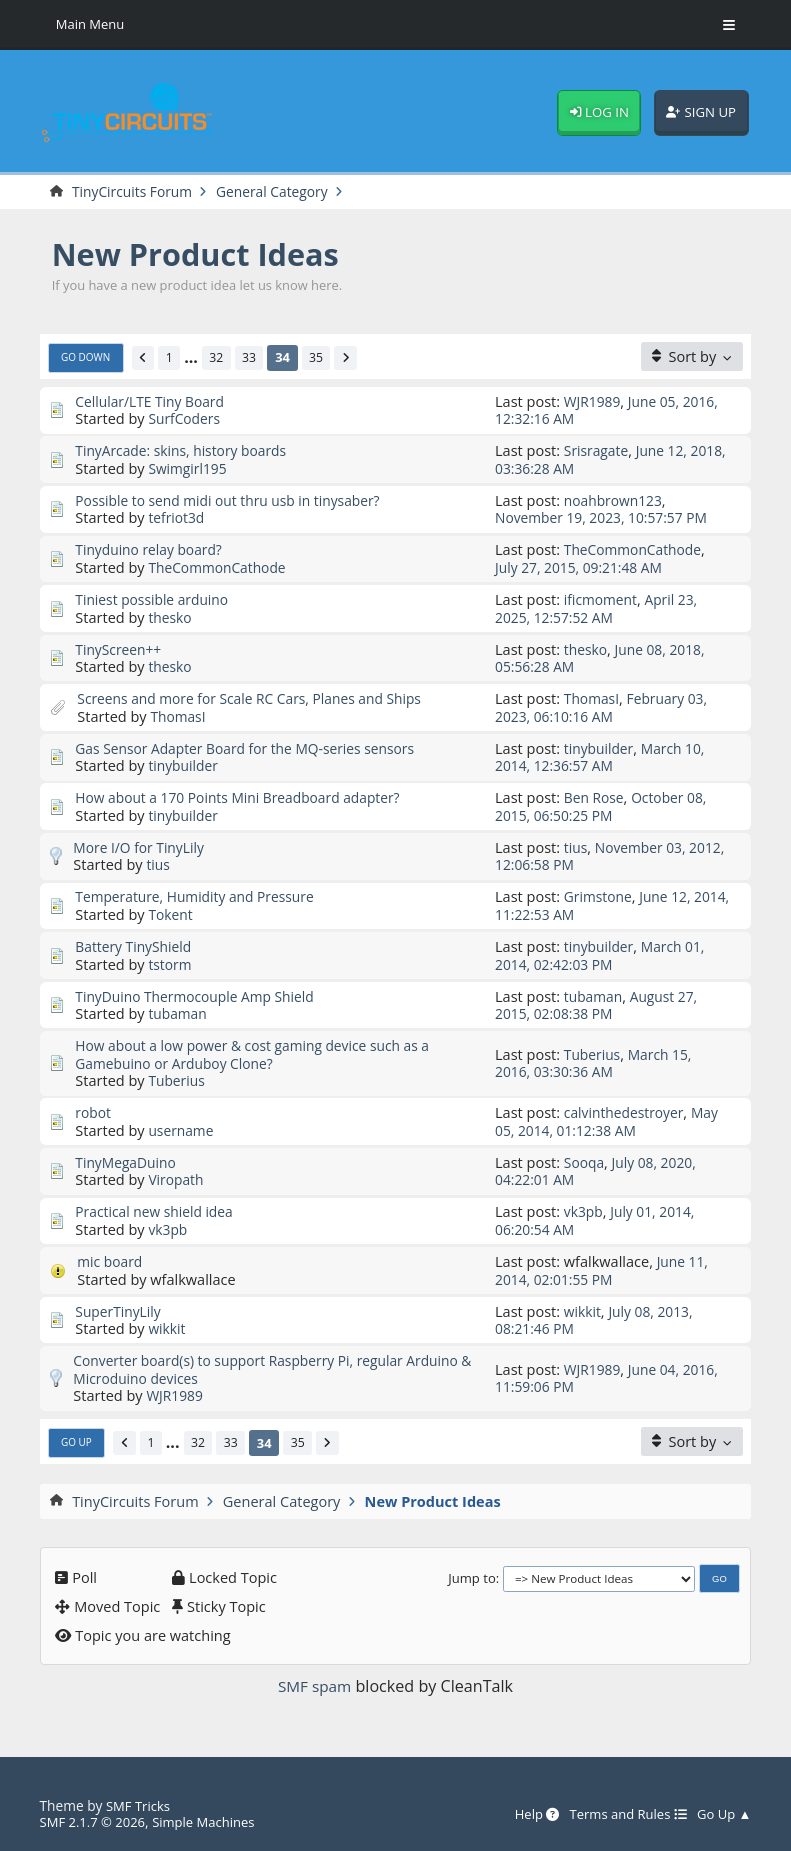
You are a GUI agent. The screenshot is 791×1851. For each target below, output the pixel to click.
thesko (171, 616)
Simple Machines (212, 1818)
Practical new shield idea (158, 1208)
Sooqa (585, 1159)
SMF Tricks (139, 1801)
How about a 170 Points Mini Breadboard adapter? (246, 796)
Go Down (88, 358)
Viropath (177, 1177)
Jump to (472, 1574)
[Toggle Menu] (729, 25)
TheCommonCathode (220, 567)
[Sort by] (692, 356)
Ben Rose (595, 796)
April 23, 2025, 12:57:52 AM (599, 607)
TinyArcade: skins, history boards (186, 451)
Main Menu (92, 24)
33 (257, 357)
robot (93, 1110)
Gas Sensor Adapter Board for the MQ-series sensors (253, 747)
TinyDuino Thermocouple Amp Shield (200, 994)
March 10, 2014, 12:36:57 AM (603, 755)
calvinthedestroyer (627, 1110)
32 (223, 357)
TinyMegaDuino (128, 1159)
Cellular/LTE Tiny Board (153, 401)
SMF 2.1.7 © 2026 (95, 1818)
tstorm (170, 962)
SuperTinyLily (120, 1307)
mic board (111, 1258)
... (197, 357)
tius (158, 863)
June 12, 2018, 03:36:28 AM (594, 459)
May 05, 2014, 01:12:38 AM (610, 1118)
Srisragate (598, 451)
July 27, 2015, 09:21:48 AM (583, 567)
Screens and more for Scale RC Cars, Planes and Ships (258, 697)
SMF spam (314, 1682)
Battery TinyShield (136, 944)
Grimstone (599, 895)
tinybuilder (184, 764)
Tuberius (177, 1078)
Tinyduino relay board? (152, 549)
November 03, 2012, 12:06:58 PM (593, 854)
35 (325, 357)
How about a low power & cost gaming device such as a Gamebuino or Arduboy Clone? (261, 1051)
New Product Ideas (203, 254)
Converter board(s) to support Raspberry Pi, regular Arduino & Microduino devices (275, 1365)
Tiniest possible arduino (155, 599)
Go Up (78, 1438)
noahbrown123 (615, 500)
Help (526, 1810)
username (182, 1127)
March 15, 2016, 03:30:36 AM (596, 1060)
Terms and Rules (622, 1810)
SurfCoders (185, 419)
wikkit (167, 1325)
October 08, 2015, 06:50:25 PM (604, 804)
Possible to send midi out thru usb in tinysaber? (235, 500)
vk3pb (168, 1226)
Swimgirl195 (189, 468)
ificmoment (602, 599)
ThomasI (179, 715)
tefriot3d (177, 517)
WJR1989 (593, 401)
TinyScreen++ (120, 648)
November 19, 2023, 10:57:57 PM (606, 517)
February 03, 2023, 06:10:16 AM (604, 705)
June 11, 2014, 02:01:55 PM (603, 1266)
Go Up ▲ (722, 1810)
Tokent (171, 912)
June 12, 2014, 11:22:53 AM (596, 903)
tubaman (178, 1011)
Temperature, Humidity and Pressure (200, 895)
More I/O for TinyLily (141, 846)
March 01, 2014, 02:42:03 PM (603, 952)
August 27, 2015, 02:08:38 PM (599, 1002)
